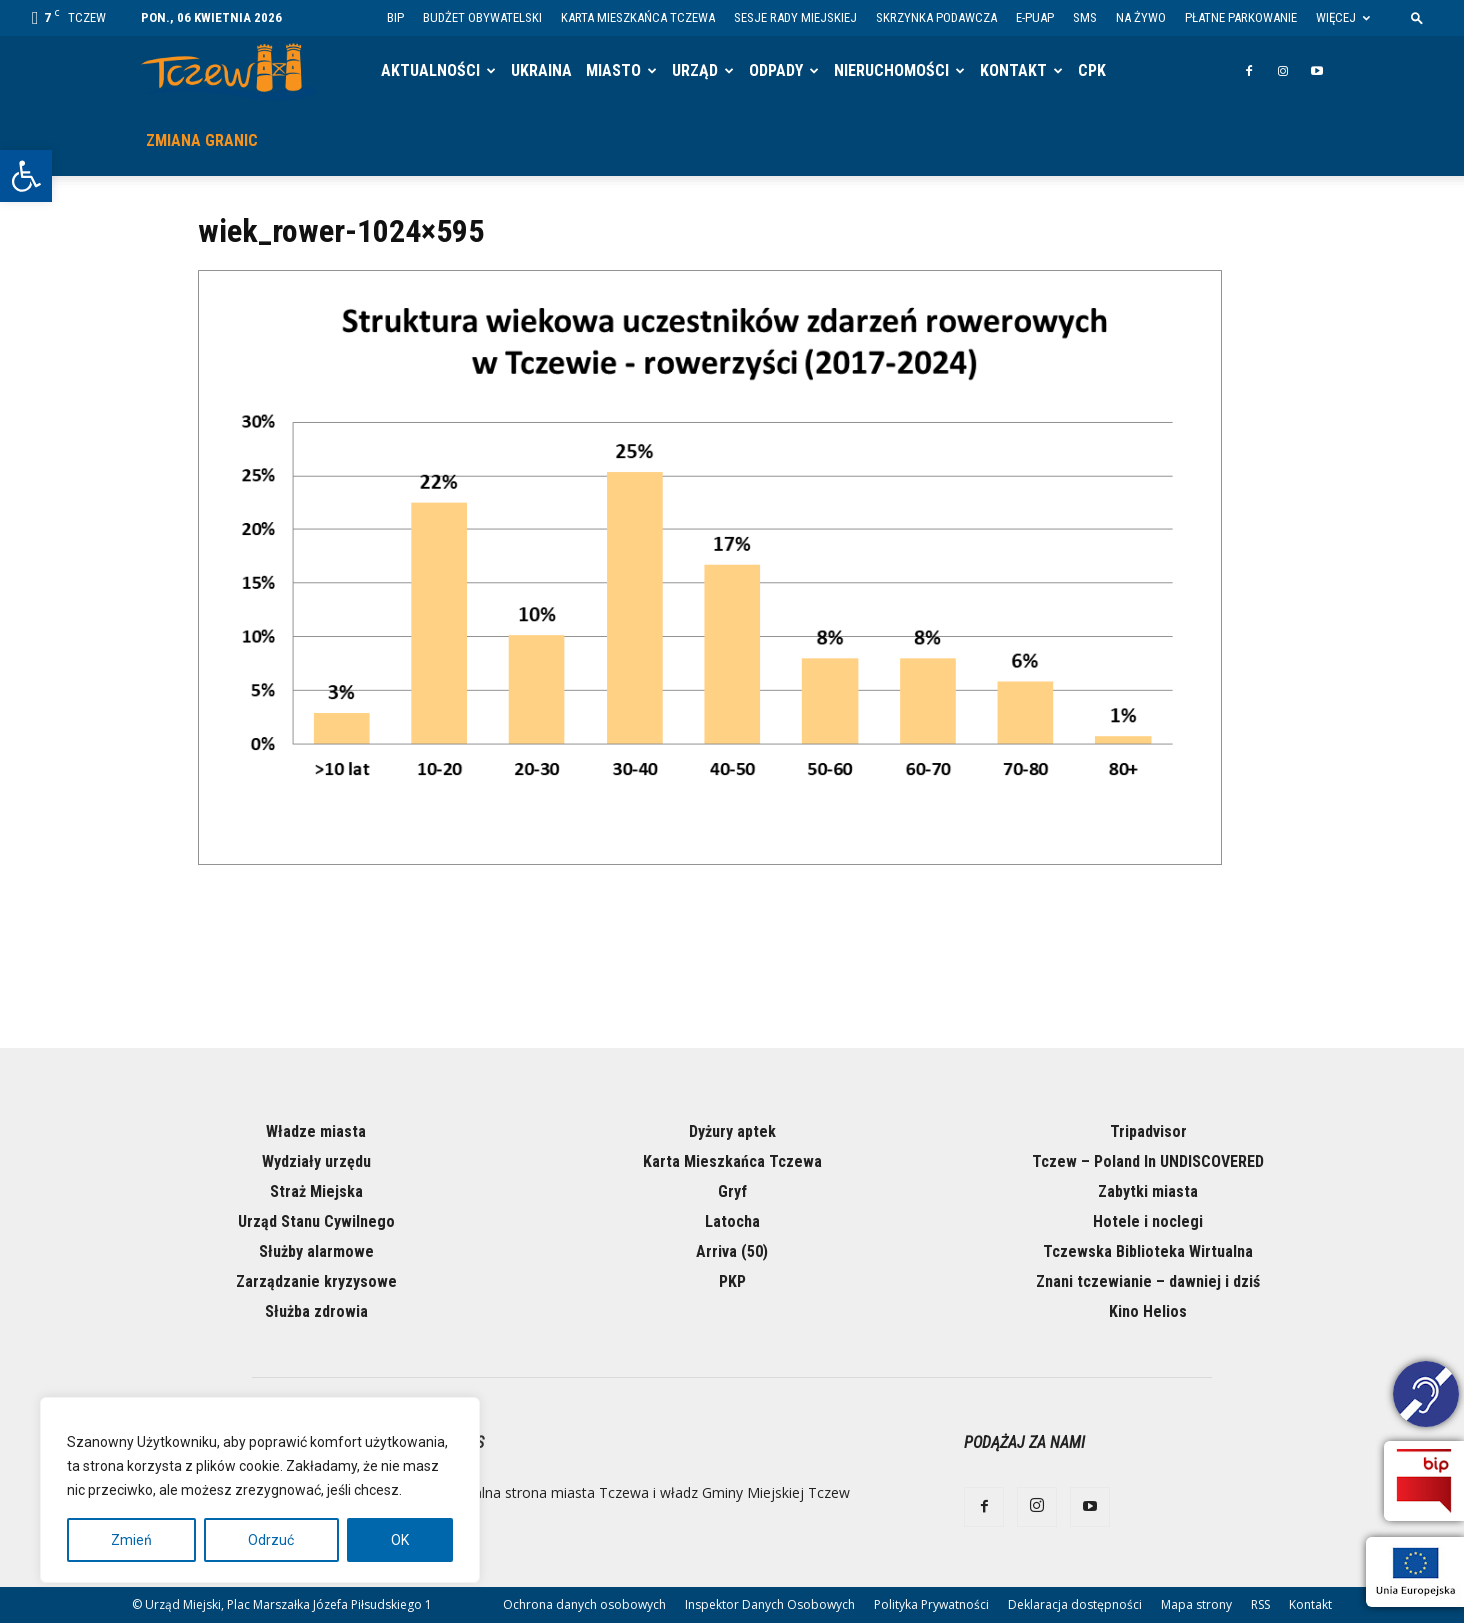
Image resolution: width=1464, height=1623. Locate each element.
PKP (732, 1281)
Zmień (131, 1540)
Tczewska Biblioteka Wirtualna (1148, 1251)
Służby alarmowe (316, 1251)
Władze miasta (316, 1131)
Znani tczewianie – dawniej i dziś (1148, 1281)
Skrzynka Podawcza (936, 17)
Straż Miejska (316, 1191)
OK (400, 1540)
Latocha (732, 1221)
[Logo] (228, 71)
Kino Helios (1148, 1311)
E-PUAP (1035, 17)
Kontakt (1013, 70)
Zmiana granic (202, 140)
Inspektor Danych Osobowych (770, 1604)
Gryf (732, 1191)
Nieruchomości (891, 70)
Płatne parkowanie (1241, 17)
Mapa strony (1196, 1604)
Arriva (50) (732, 1251)
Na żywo (1141, 17)
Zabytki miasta (1148, 1191)
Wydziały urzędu (316, 1161)
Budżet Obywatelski (482, 17)
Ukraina (541, 70)
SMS (1085, 17)
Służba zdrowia (316, 1311)
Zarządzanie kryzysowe (316, 1281)
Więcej (1343, 17)
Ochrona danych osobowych (584, 1604)
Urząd (695, 70)
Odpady (776, 70)
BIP (395, 17)
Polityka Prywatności (931, 1604)
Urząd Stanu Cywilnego (316, 1221)
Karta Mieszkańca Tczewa (638, 17)
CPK (1092, 70)
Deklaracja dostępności (1075, 1604)
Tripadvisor (1148, 1131)
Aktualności (430, 70)
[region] (260, 1490)
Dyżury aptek (732, 1131)
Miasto (613, 70)
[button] (26, 176)
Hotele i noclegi (1148, 1221)
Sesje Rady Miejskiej (795, 17)
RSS (1260, 1604)
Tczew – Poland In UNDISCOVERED (1148, 1161)
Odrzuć (271, 1540)
